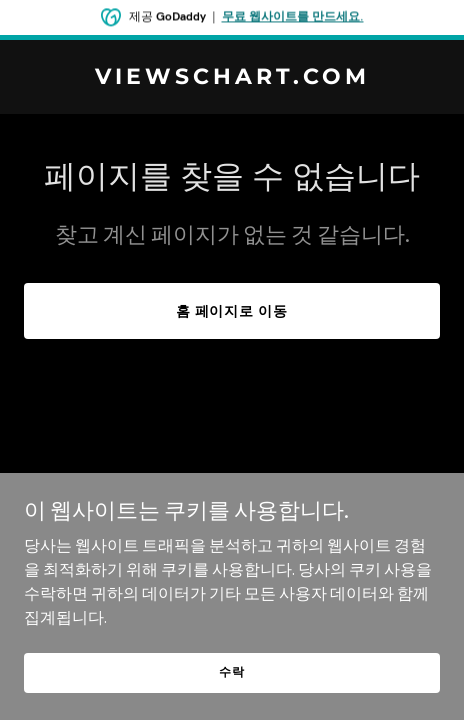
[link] (232, 78)
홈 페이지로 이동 (232, 311)
